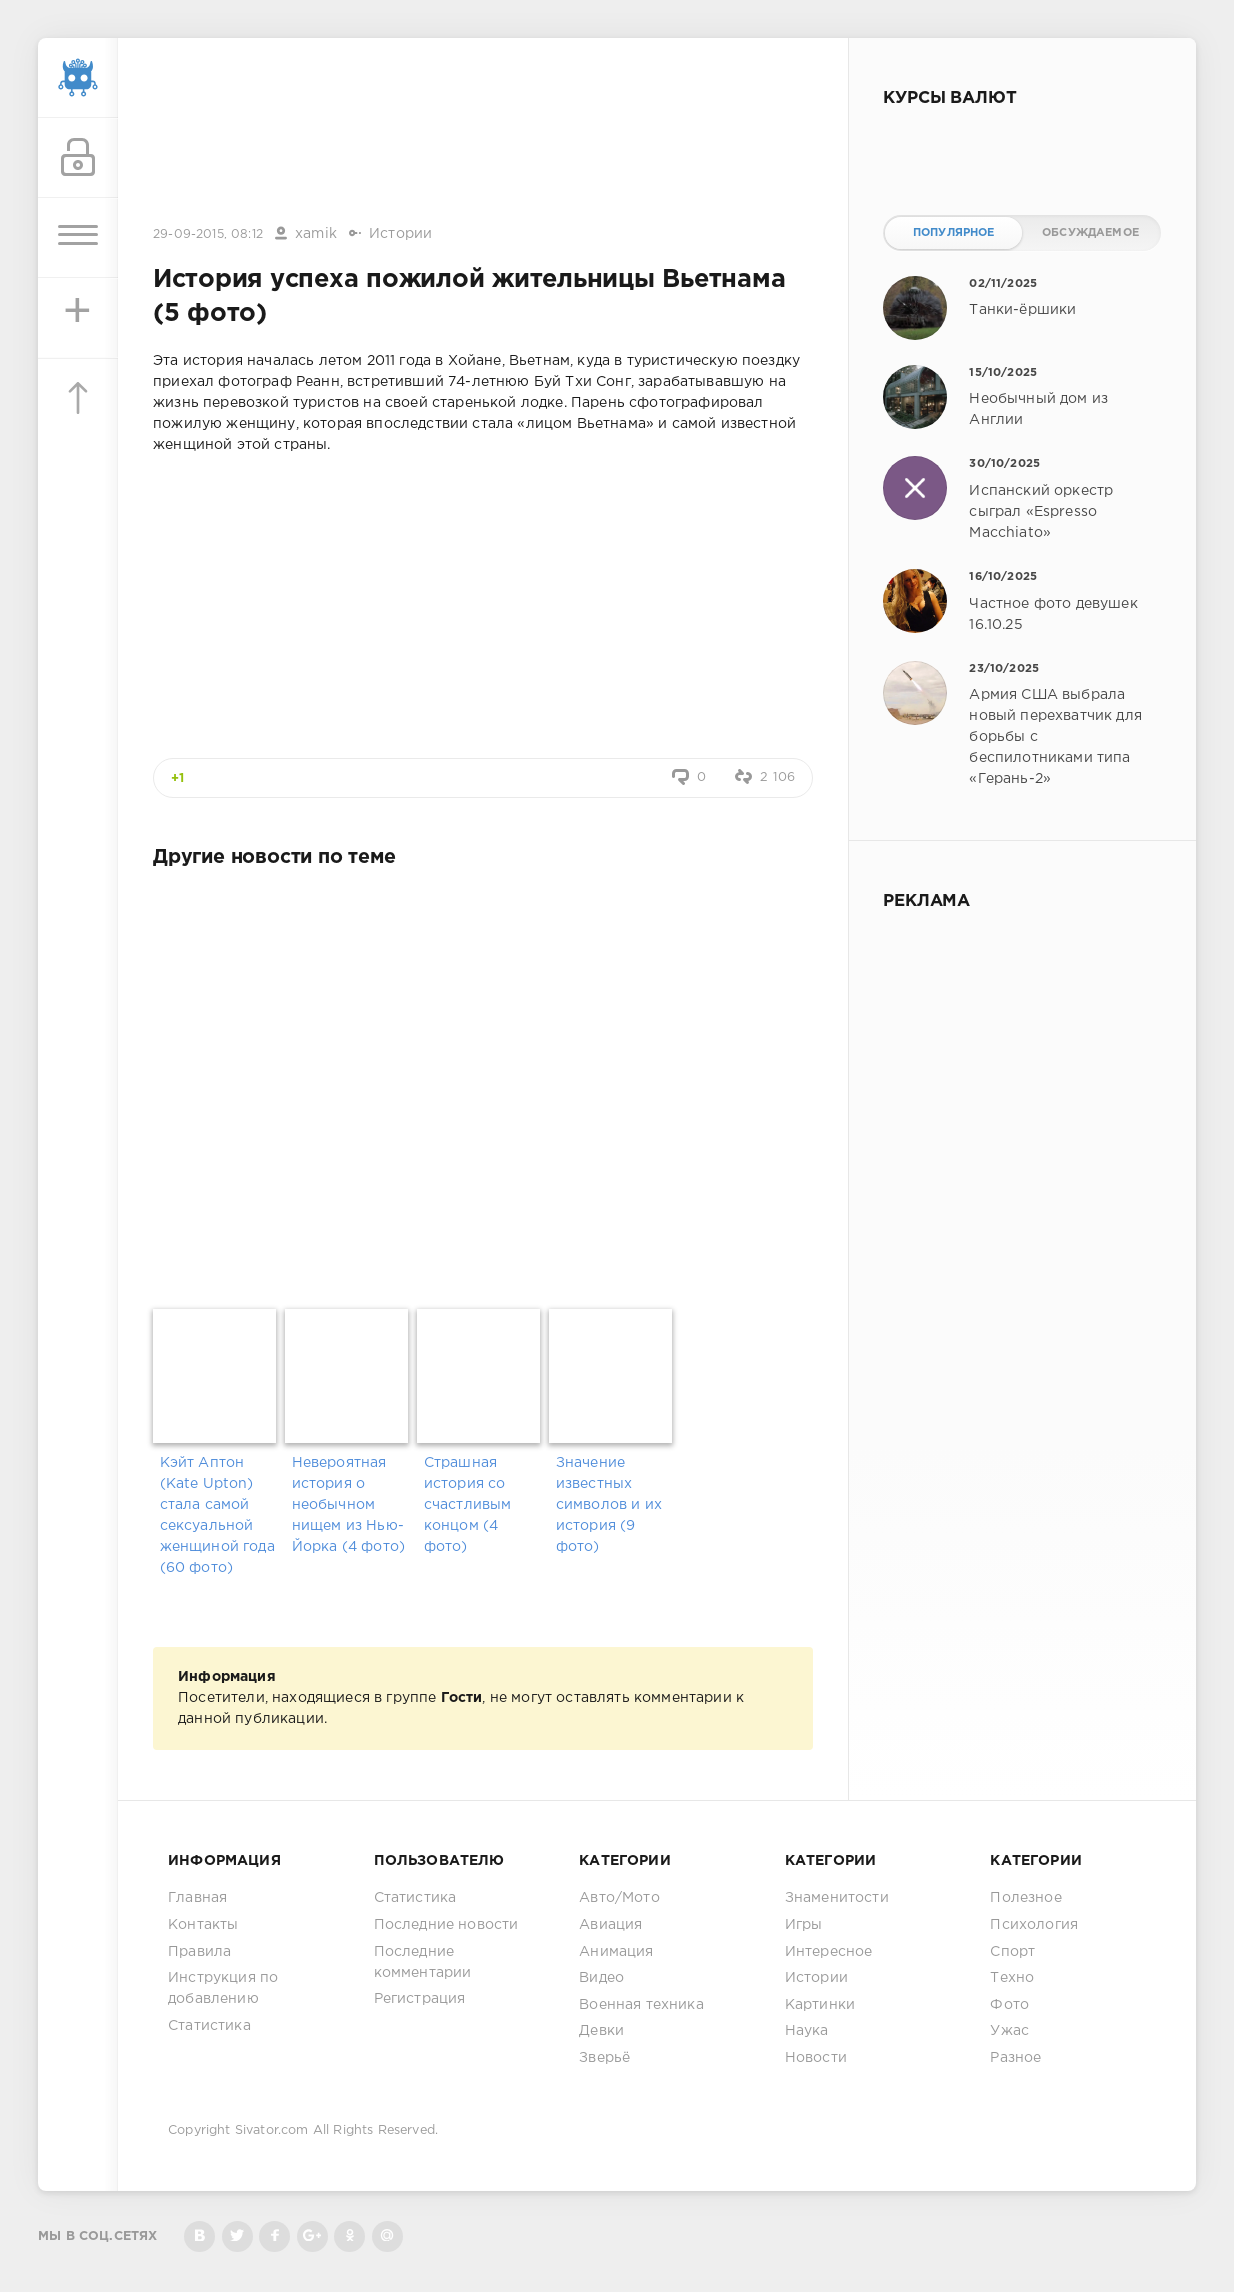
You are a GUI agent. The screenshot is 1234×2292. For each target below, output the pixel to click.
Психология (1034, 1925)
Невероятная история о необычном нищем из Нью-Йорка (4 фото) (348, 1505)
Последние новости (446, 1925)
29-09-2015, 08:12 (208, 234)
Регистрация (420, 1999)
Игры (804, 1925)
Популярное (954, 233)
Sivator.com (272, 2130)
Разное (1015, 2058)
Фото (1009, 2005)
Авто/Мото (619, 1898)
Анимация (616, 1952)
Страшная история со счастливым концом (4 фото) (468, 1505)
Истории (400, 234)
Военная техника (641, 2005)
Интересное (829, 1952)
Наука (807, 2031)
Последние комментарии (423, 1962)
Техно (1012, 1978)
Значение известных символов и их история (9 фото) (609, 1505)
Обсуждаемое (1090, 233)
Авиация (610, 1925)
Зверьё (604, 2058)
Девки (601, 2031)
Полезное (1025, 1898)
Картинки (820, 2005)
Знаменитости (837, 1898)
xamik (316, 234)
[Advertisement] (483, 133)
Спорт (1012, 1952)
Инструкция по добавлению (223, 1988)
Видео (601, 1978)
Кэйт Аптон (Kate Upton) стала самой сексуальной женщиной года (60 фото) (217, 1515)
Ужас (1009, 2031)
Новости (816, 2058)
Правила (199, 1952)
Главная (197, 1898)
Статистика (209, 2026)
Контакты (203, 1925)
